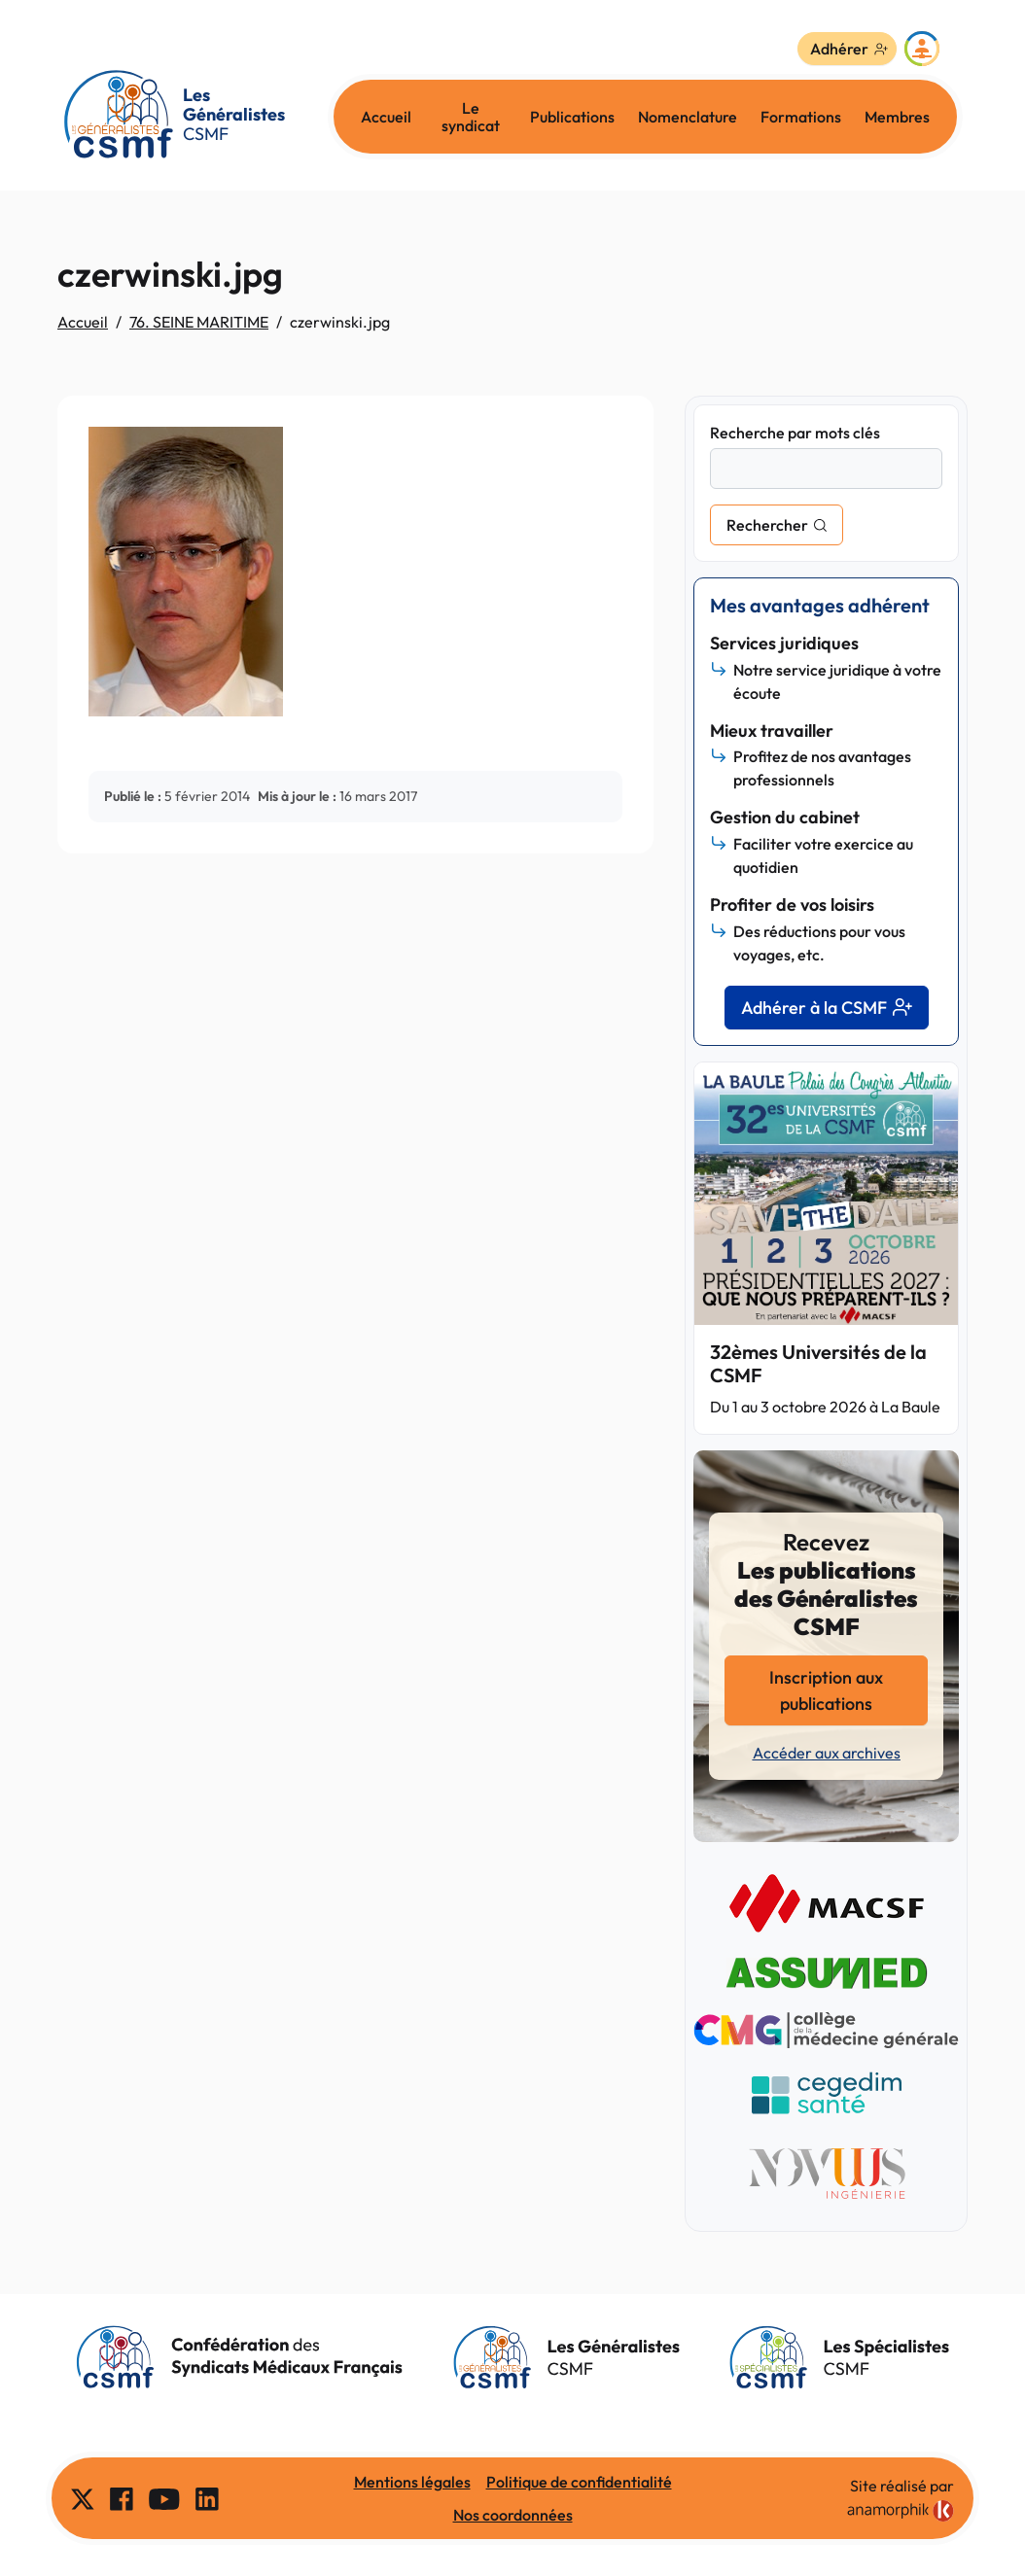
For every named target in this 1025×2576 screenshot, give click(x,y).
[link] (900, 2511)
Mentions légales (412, 2481)
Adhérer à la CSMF (826, 1007)
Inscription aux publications (826, 1690)
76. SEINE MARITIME (198, 321)
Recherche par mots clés (795, 432)
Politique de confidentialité (579, 2481)
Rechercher (767, 525)
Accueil (386, 116)
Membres (897, 116)
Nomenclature (687, 116)
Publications (572, 116)
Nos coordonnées (513, 2514)
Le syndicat (471, 116)
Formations (800, 116)
